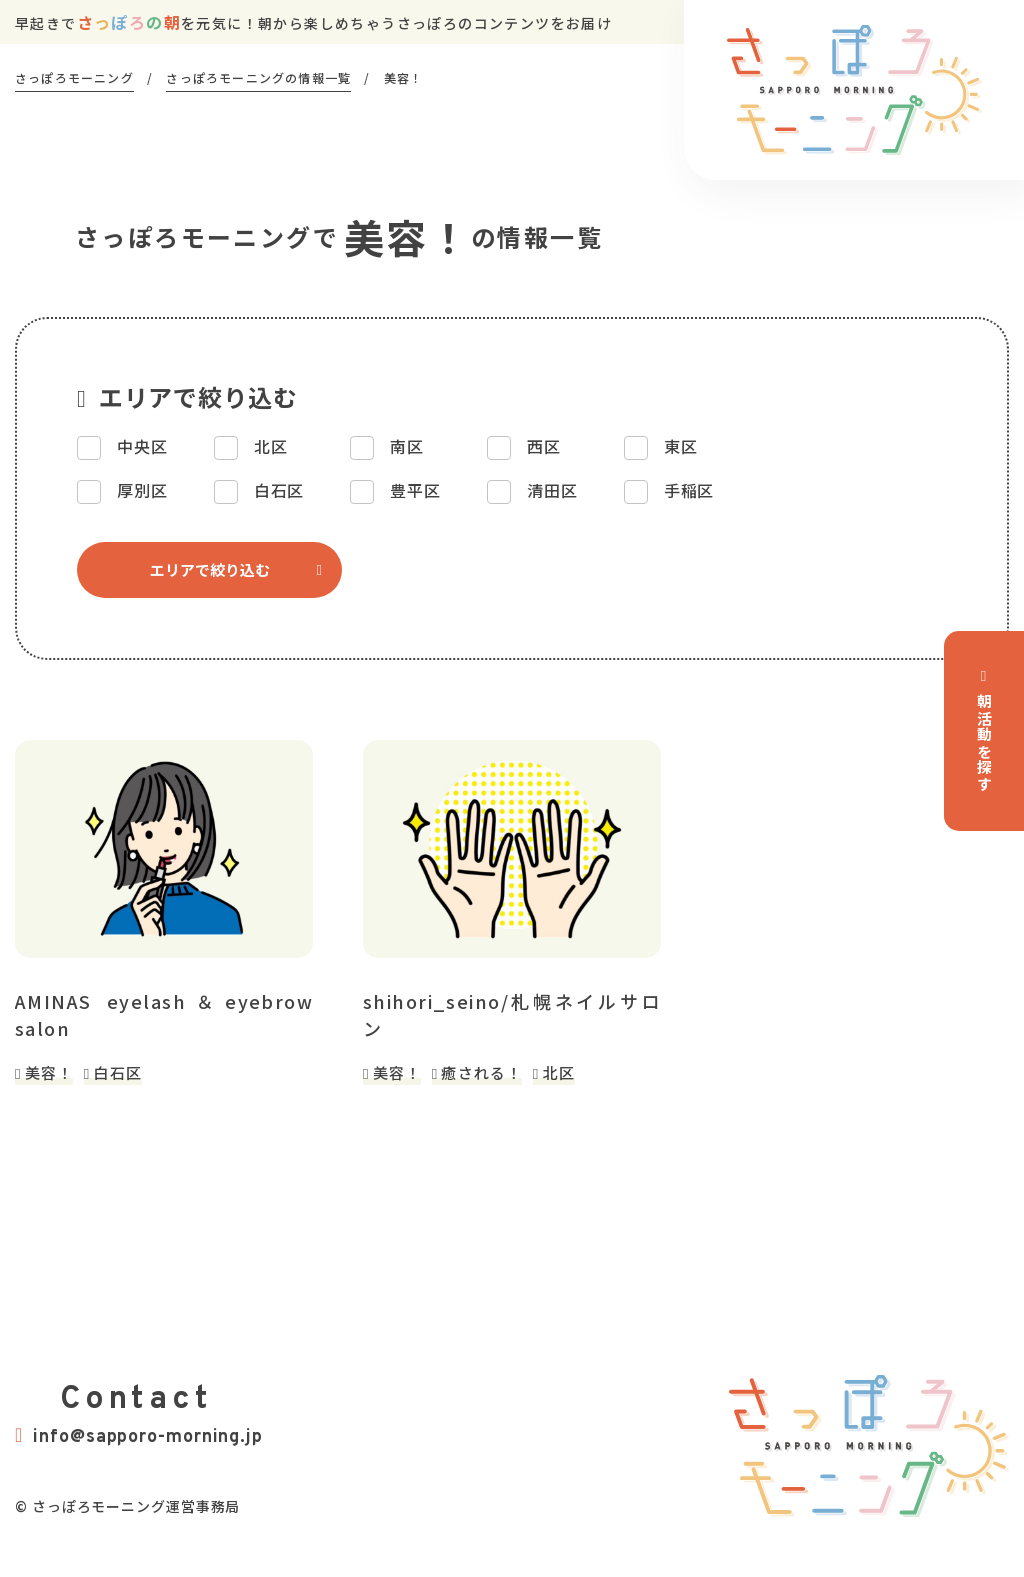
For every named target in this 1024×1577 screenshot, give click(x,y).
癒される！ (481, 1072)
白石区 (117, 1072)
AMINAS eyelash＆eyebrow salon (164, 1014)
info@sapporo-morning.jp (139, 1436)
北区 (559, 1072)
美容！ (49, 1072)
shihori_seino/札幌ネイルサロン (512, 1014)
